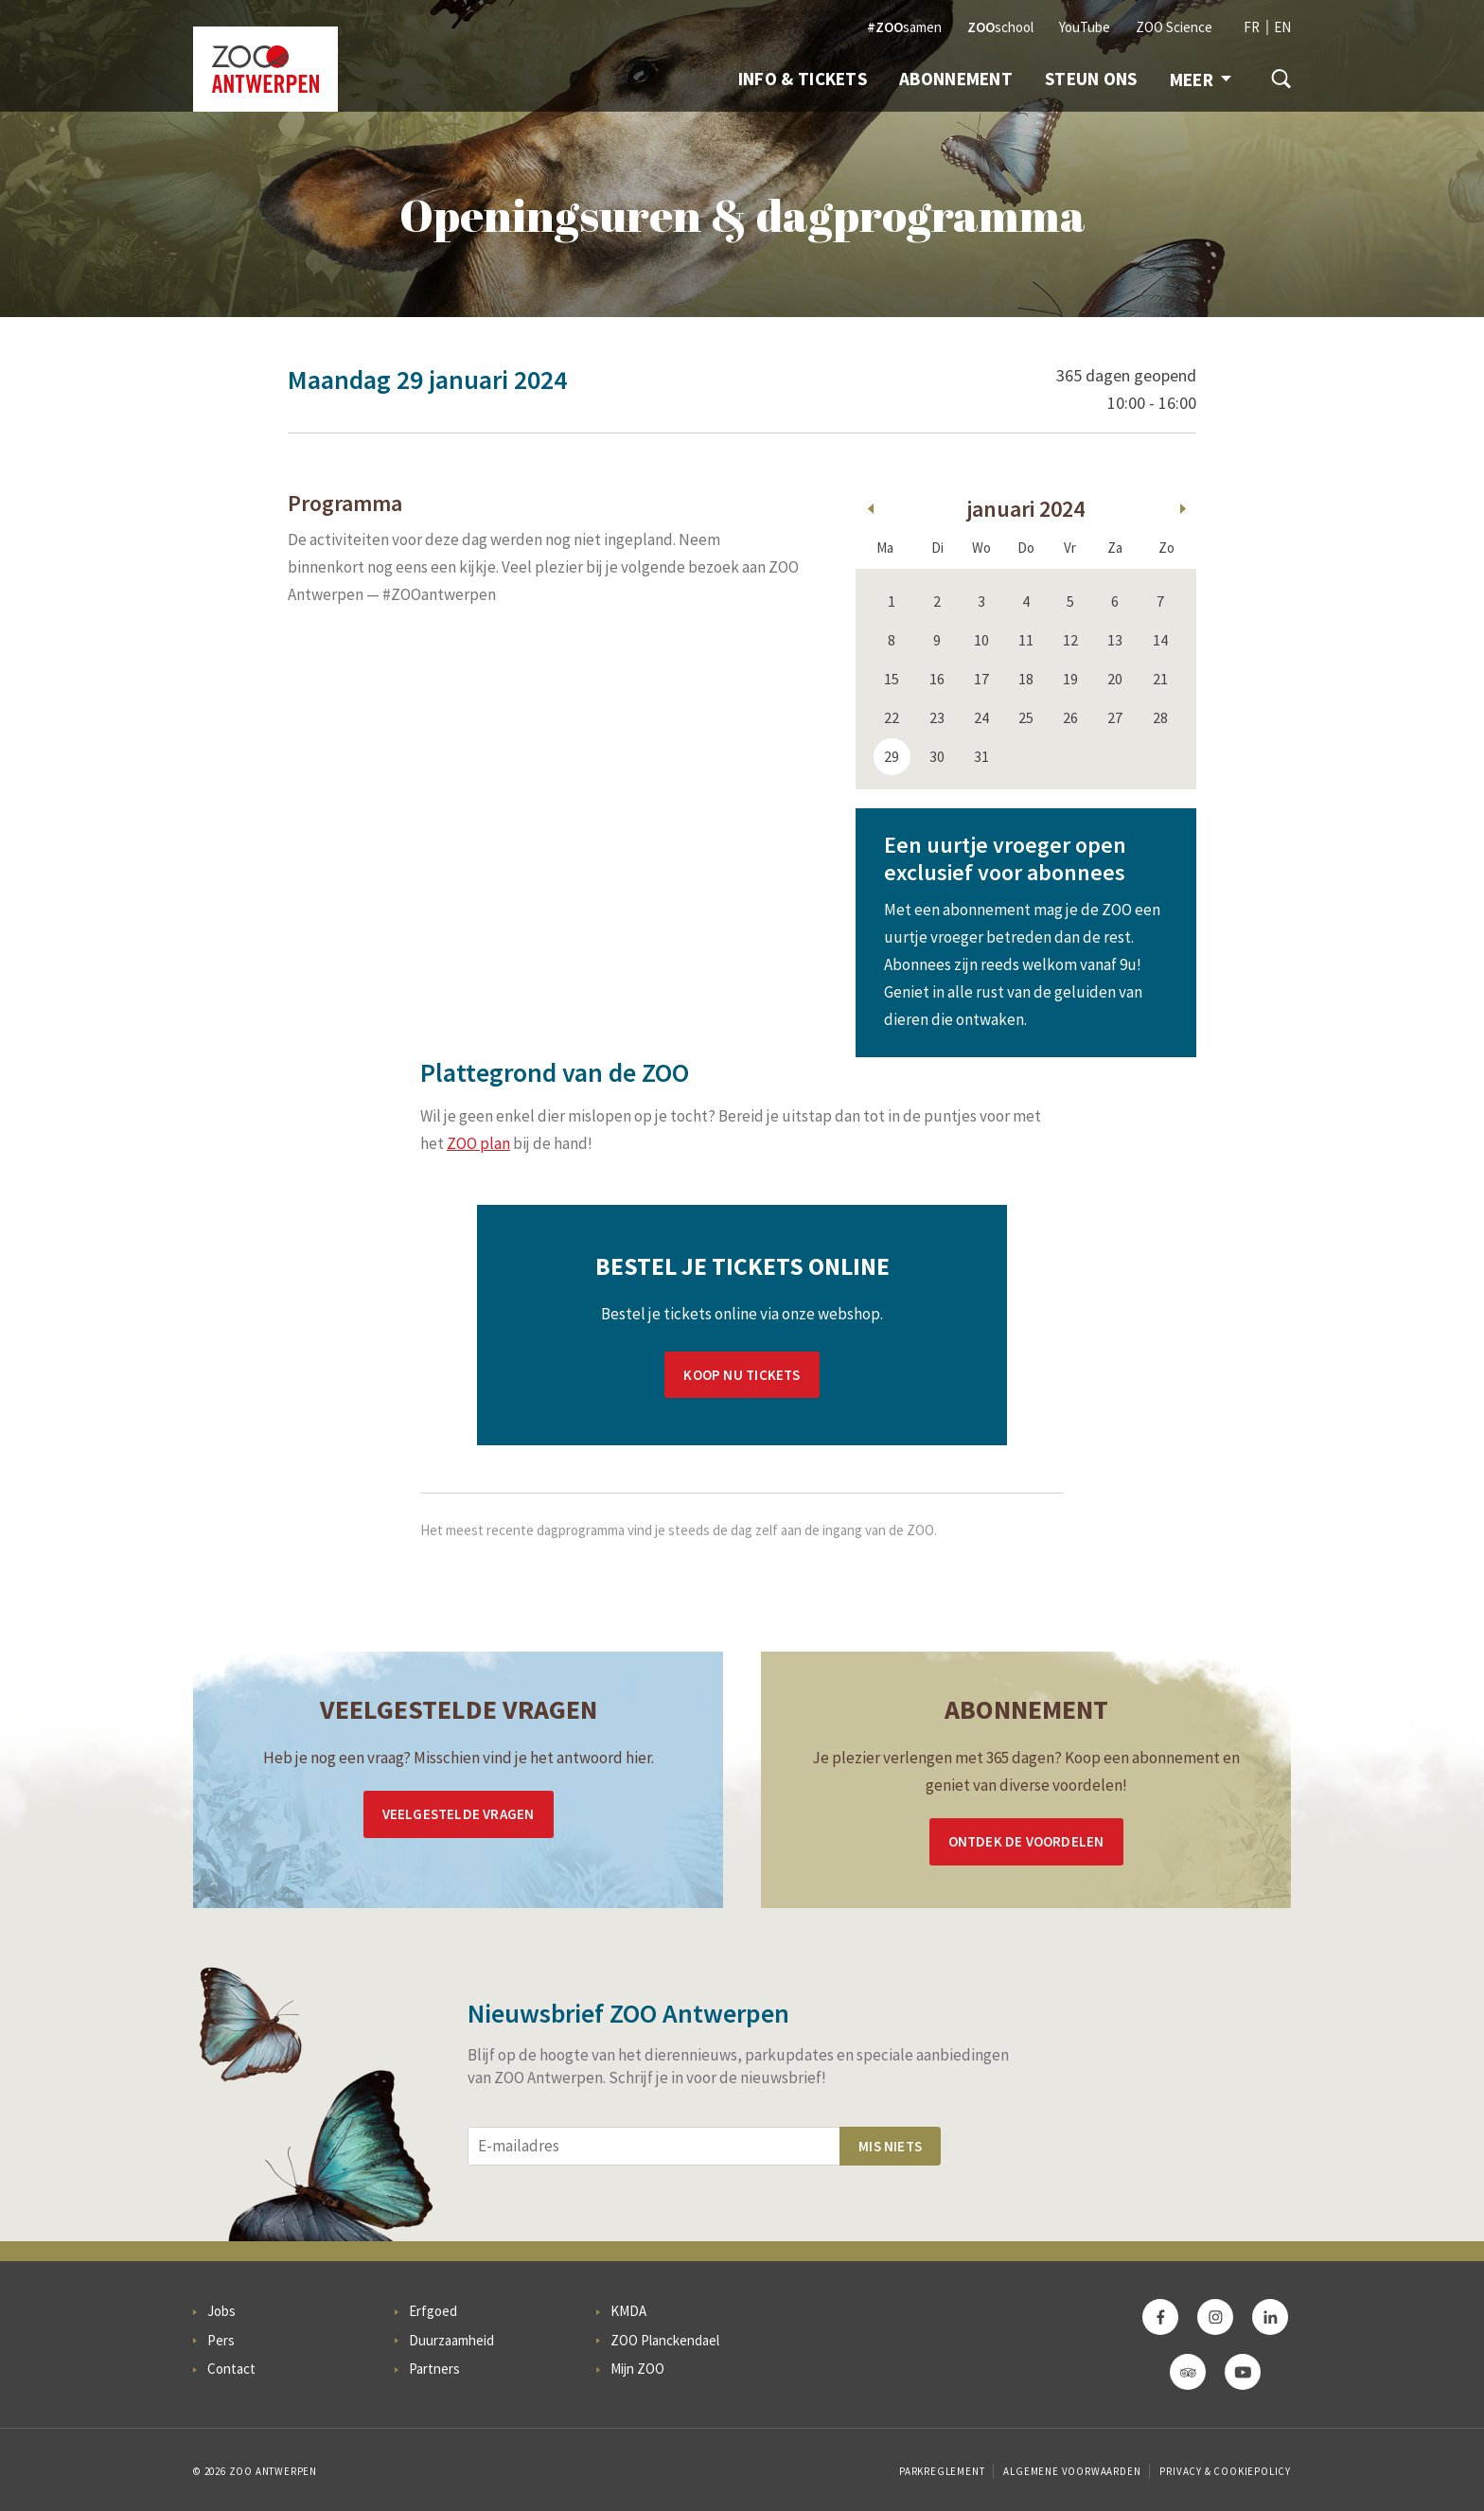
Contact (231, 2369)
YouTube (1084, 27)
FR (1252, 27)
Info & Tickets (802, 78)
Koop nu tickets (741, 1375)
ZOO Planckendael (664, 2340)
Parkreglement (941, 2471)
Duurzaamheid (451, 2340)
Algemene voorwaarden (1071, 2471)
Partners (434, 2369)
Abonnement (956, 78)
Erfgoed (433, 2311)
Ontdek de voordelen (1026, 1841)
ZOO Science (1174, 27)
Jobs (221, 2311)
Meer (1200, 79)
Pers (221, 2340)
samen (904, 27)
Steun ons (1091, 78)
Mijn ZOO (637, 2369)
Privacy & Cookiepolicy (1225, 2471)
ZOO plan (478, 1143)
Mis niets (890, 2146)
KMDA (628, 2311)
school (1000, 27)
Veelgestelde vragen (458, 1814)
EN (1282, 27)
